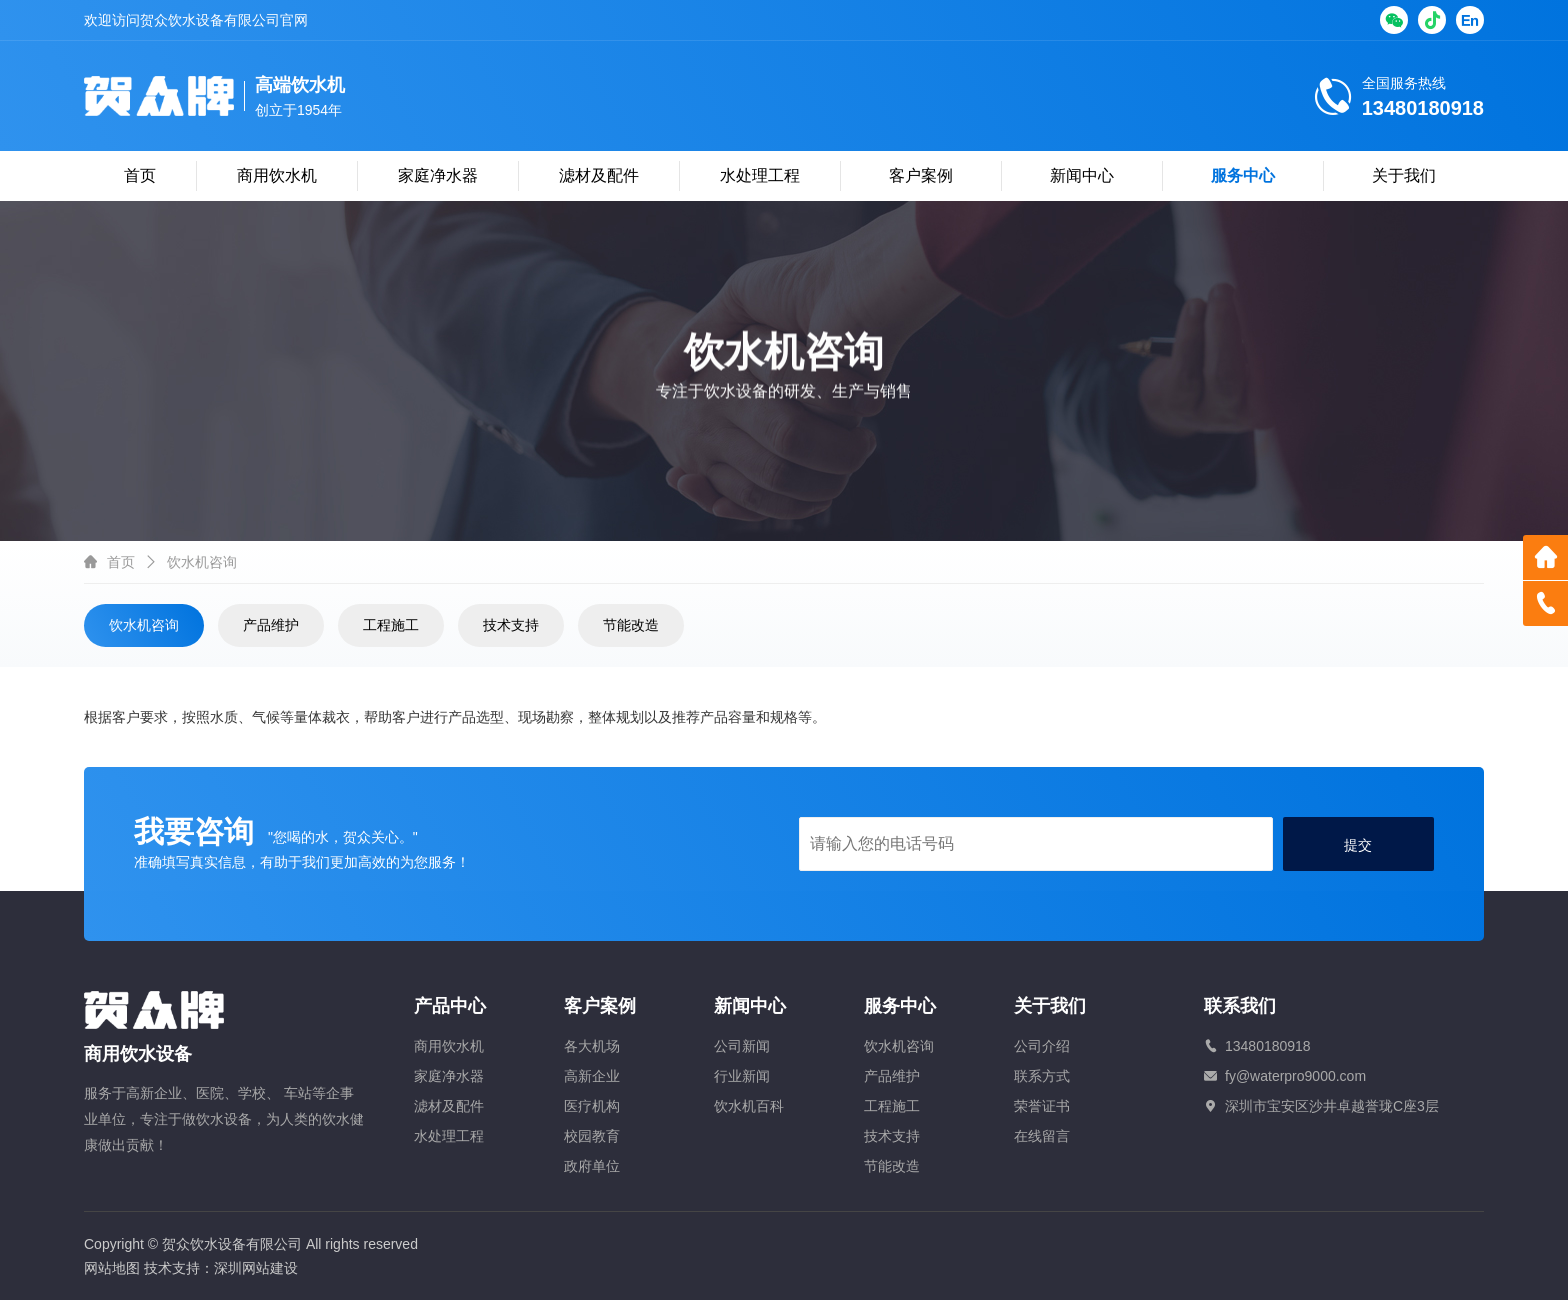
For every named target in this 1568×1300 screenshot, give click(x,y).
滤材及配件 (599, 175)
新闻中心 (1082, 175)
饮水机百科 (749, 1106)
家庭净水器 (438, 175)
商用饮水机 (277, 175)
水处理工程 (760, 175)
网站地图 (112, 1268)
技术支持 (511, 625)
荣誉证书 (1042, 1106)
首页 (140, 175)
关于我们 (1404, 175)
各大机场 (592, 1046)
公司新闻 (742, 1046)
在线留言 (1042, 1136)
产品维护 (271, 625)
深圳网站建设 (256, 1268)
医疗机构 (592, 1106)
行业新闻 (742, 1076)
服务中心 (1243, 175)
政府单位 (592, 1166)
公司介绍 (1042, 1046)
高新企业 (592, 1076)
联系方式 (1042, 1076)
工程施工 (391, 625)
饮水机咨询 (144, 625)
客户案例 (921, 175)
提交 (1358, 845)
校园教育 (592, 1136)
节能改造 (631, 625)
